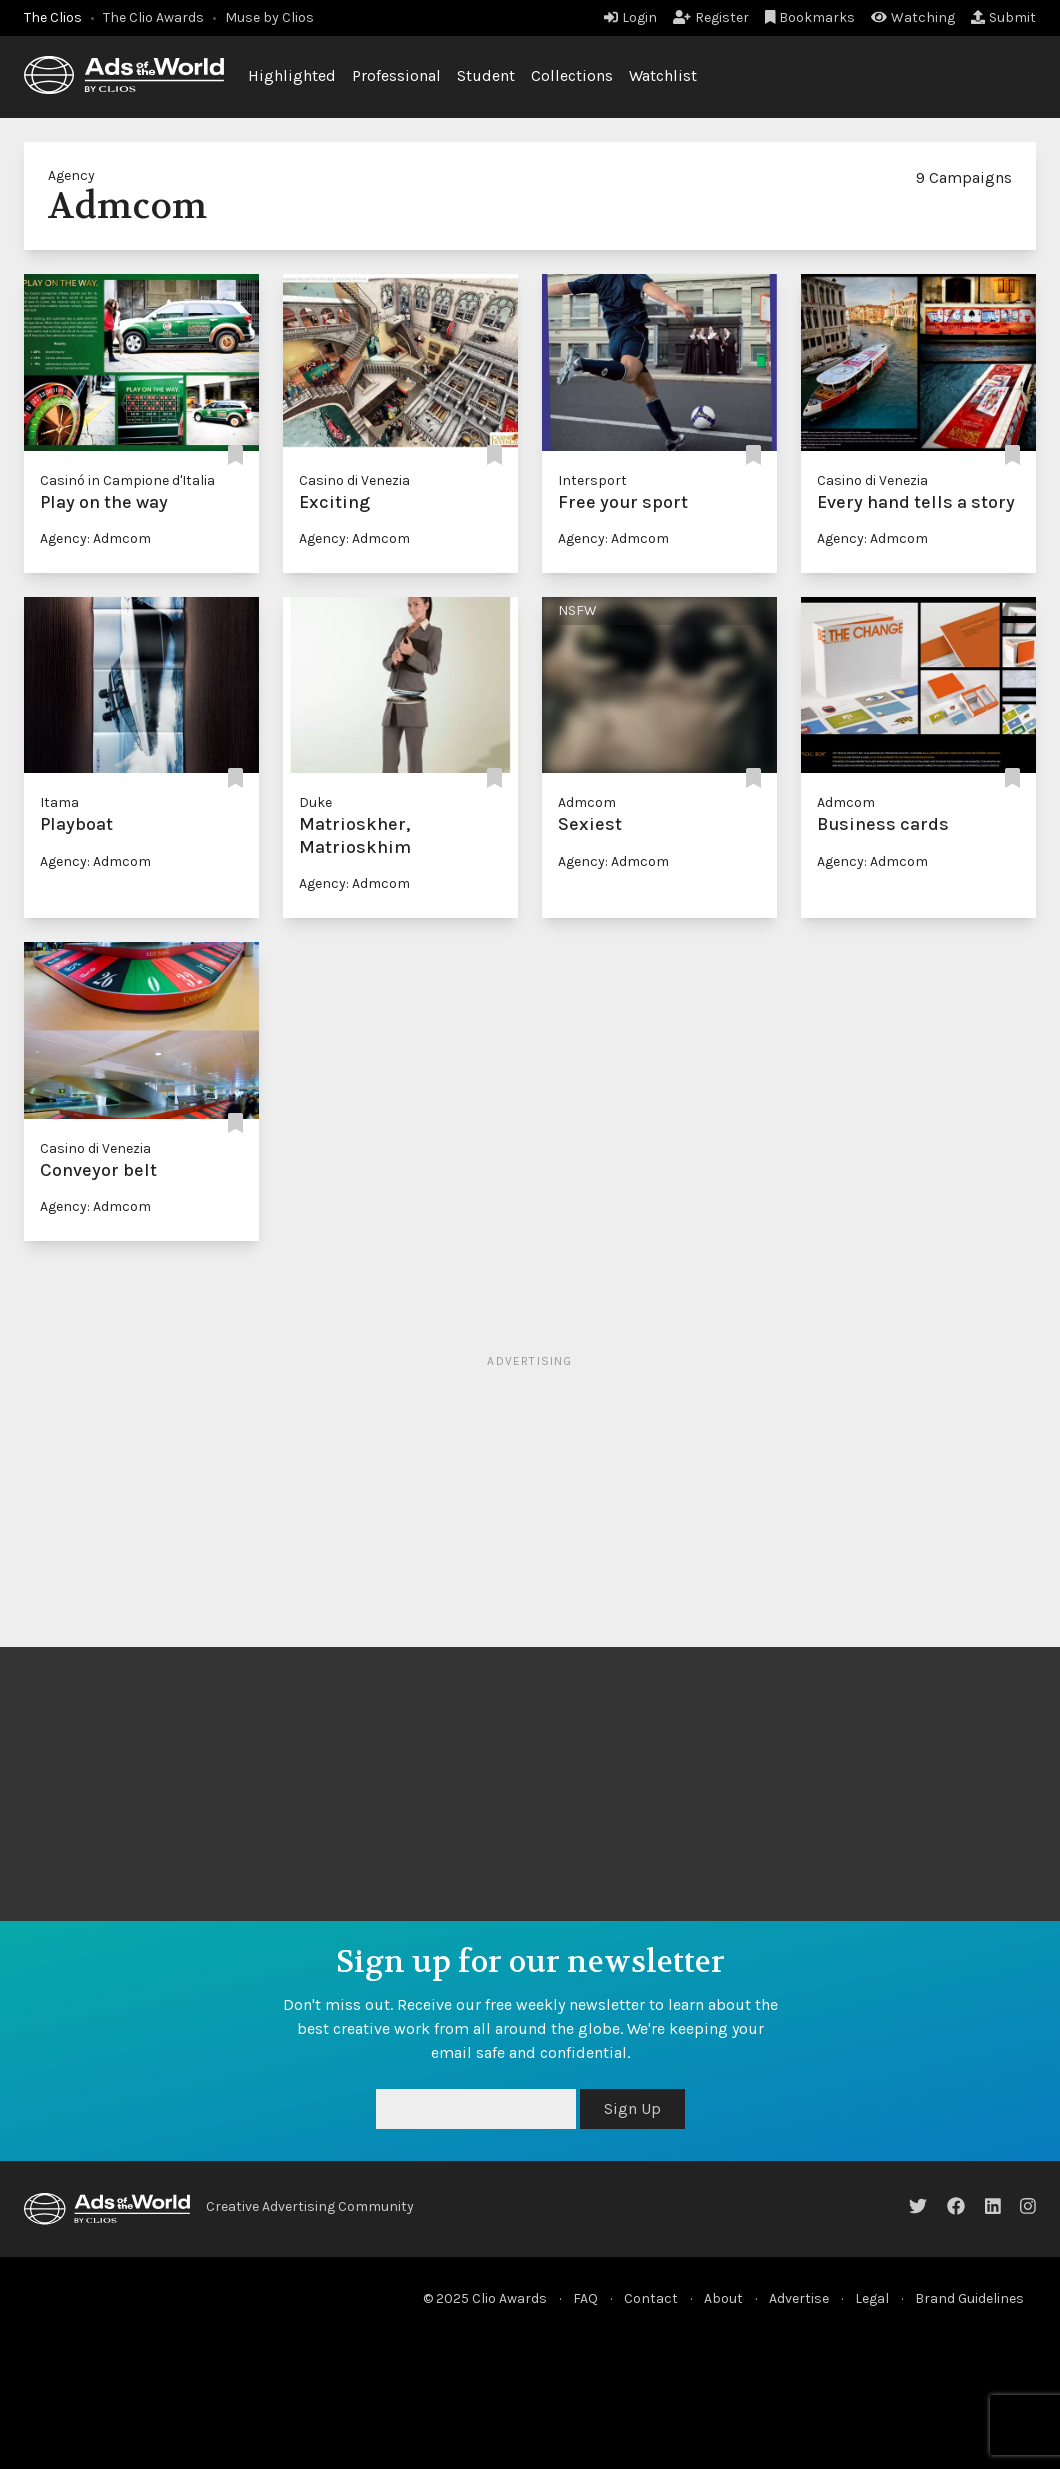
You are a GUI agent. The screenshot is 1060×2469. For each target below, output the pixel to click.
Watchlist (663, 75)
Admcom (587, 802)
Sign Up (632, 2108)
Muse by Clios (269, 17)
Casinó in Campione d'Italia (127, 480)
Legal (872, 2298)
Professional (396, 75)
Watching (913, 17)
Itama (59, 802)
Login (630, 17)
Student (486, 75)
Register (711, 17)
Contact (651, 2298)
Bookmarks (810, 17)
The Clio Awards (153, 17)
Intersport (592, 480)
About (723, 2298)
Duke (315, 802)
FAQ (585, 2298)
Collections (572, 75)
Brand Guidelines (969, 2298)
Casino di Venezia (354, 480)
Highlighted (292, 75)
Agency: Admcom (95, 538)
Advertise (799, 2298)
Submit (1003, 17)
